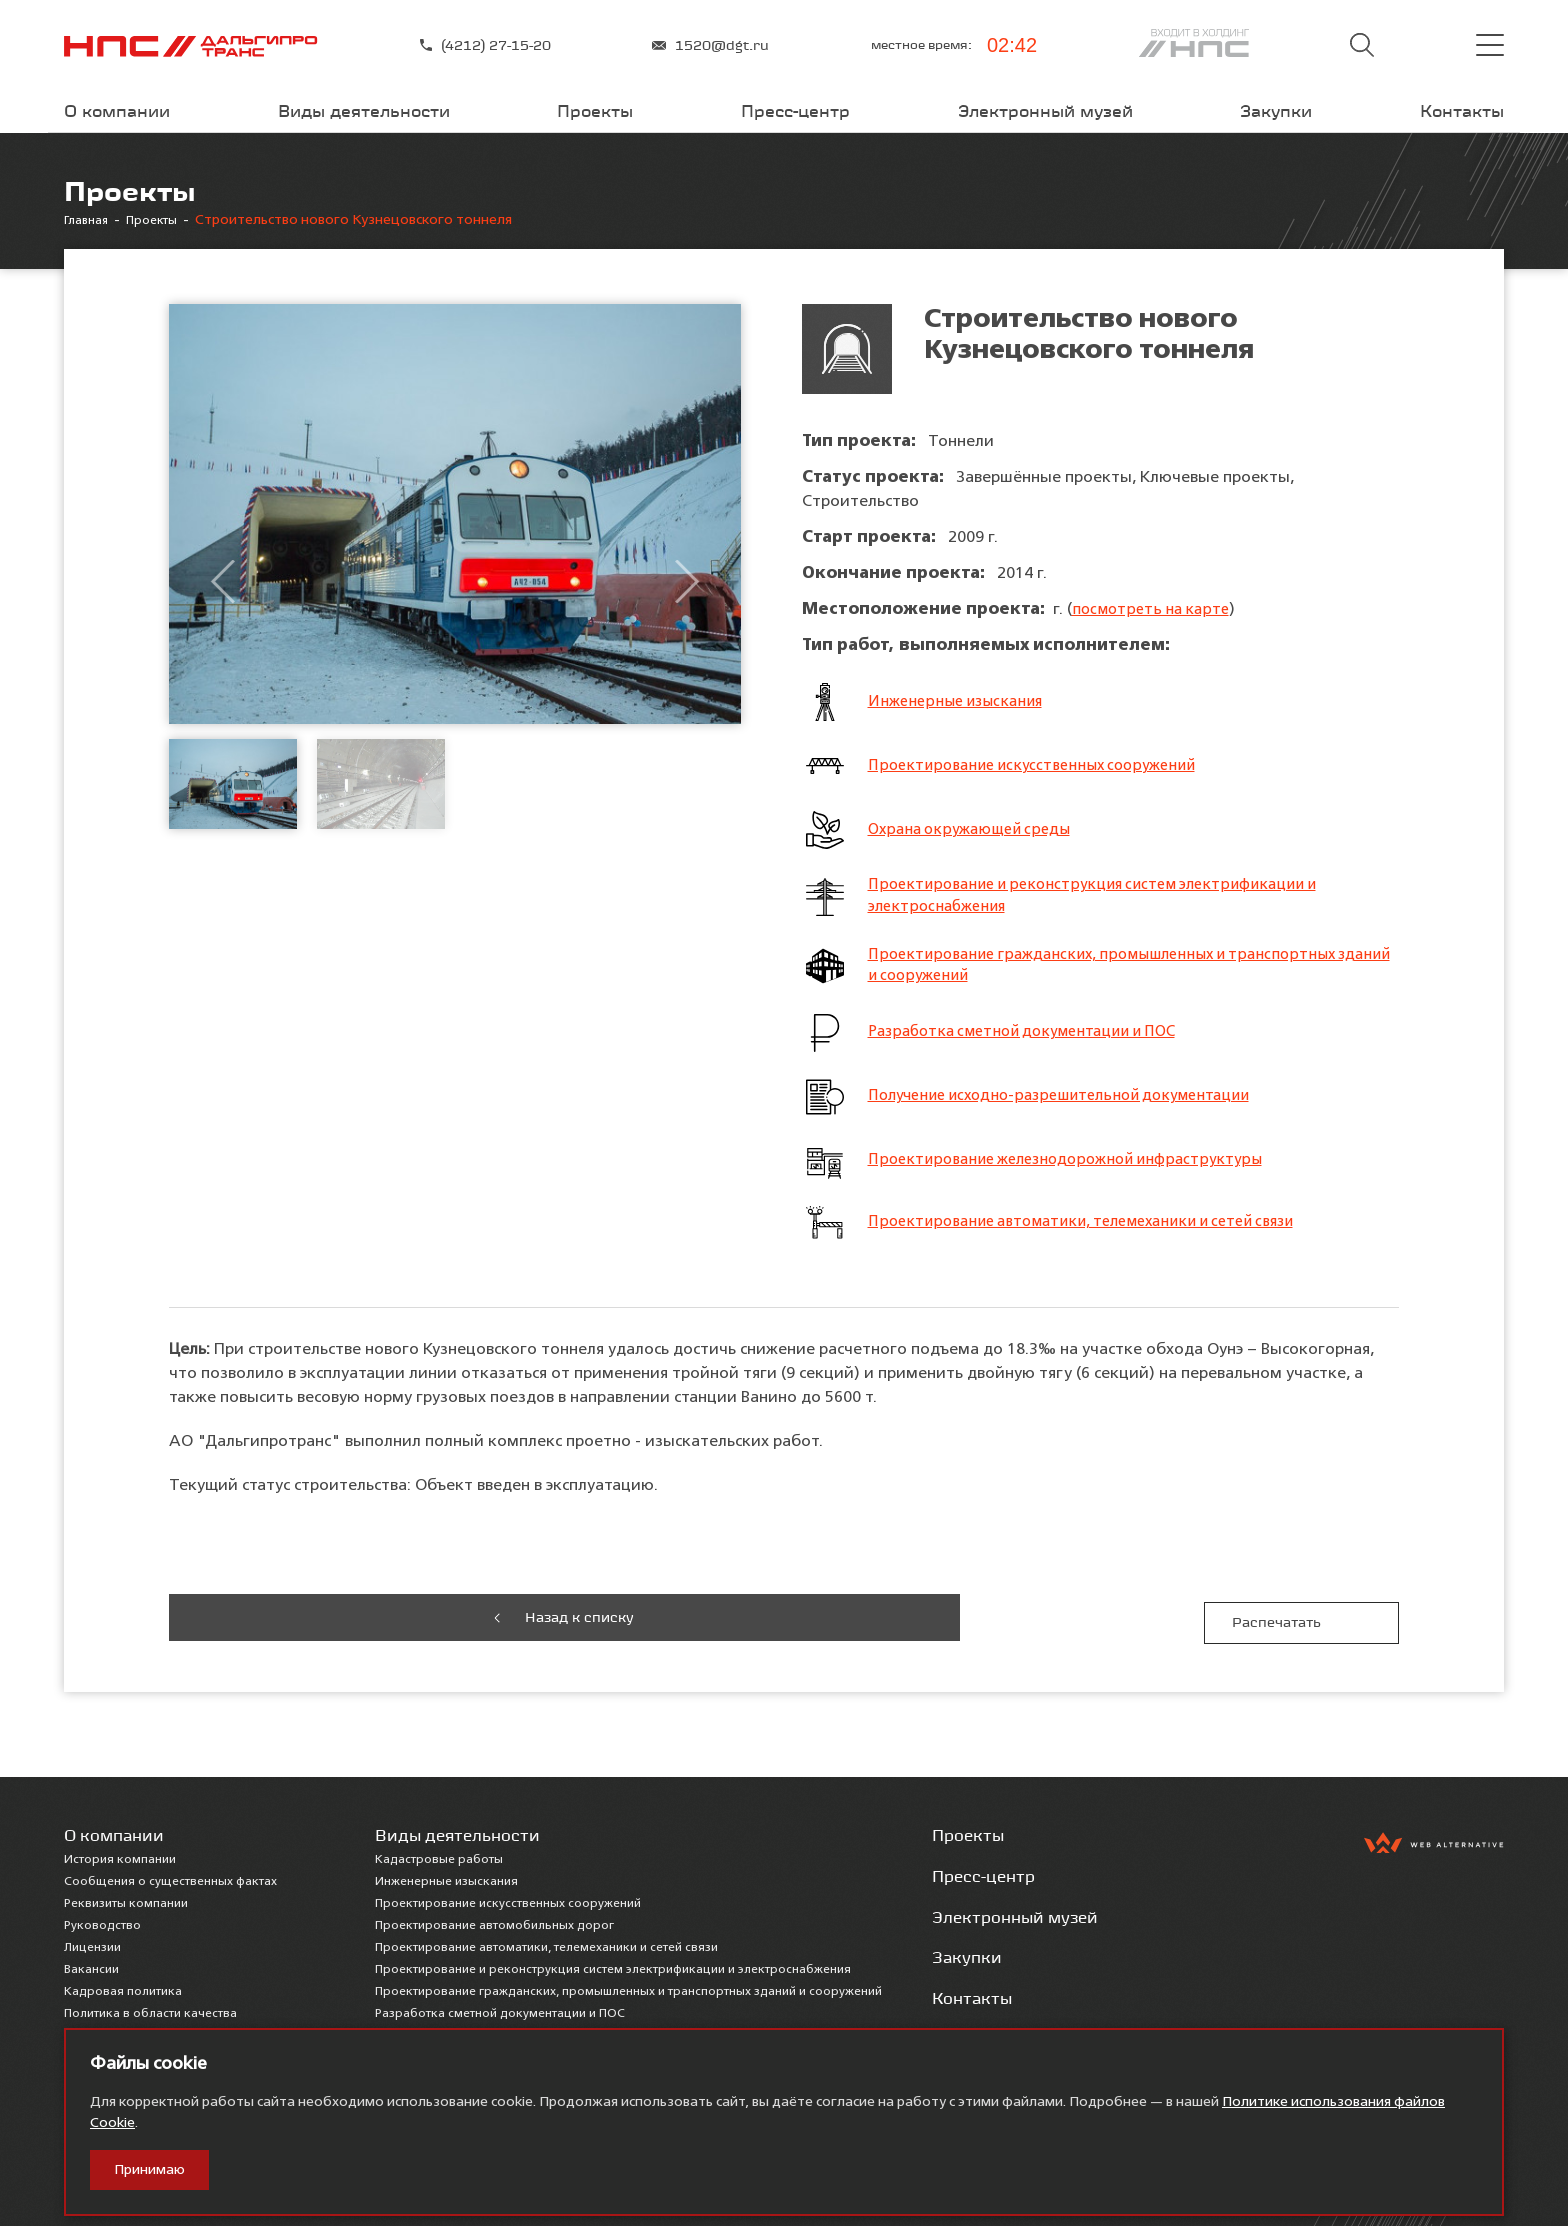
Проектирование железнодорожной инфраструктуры (1075, 1169)
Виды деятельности (364, 111)
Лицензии (92, 1942)
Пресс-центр (795, 111)
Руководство (102, 1920)
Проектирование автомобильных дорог (494, 1920)
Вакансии (91, 1964)
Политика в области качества (150, 2008)
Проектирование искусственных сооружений (1040, 765)
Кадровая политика (123, 1986)
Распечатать (1302, 1622)
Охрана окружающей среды (974, 829)
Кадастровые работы (439, 1854)
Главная (90, 220)
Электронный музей (1045, 111)
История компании (120, 1854)
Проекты (595, 111)
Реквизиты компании (126, 1898)
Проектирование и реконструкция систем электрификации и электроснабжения (1104, 898)
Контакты (1462, 111)
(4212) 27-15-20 (485, 45)
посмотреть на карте (1153, 609)
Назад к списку (267, 1622)
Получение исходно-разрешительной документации (1071, 1105)
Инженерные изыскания (960, 701)
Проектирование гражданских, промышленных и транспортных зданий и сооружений (1113, 972)
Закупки (1276, 111)
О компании (117, 111)
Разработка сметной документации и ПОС (1033, 1041)
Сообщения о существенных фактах (170, 1876)
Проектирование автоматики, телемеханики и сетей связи (1096, 1231)
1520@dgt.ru (710, 45)
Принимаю (149, 2170)
